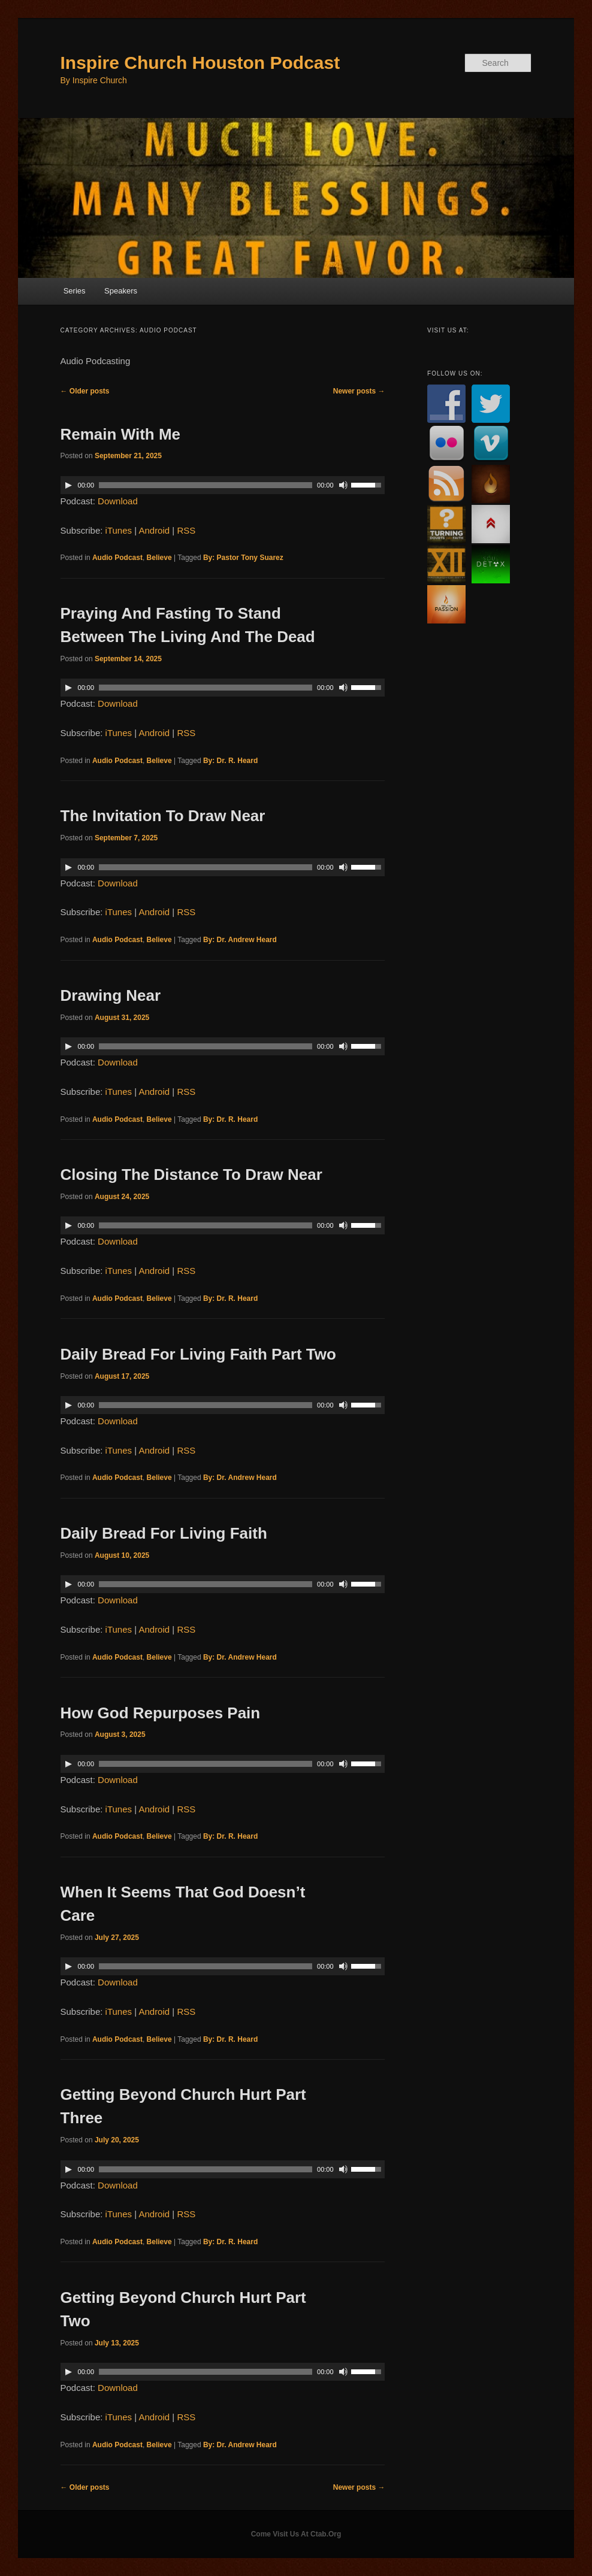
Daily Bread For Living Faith (164, 1533)
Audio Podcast (117, 557)
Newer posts (359, 391)
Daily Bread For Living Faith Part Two (198, 1354)
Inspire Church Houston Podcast (200, 62)
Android (154, 530)
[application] (223, 485)
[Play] (68, 485)
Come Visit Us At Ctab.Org (296, 2534)
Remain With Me (121, 434)
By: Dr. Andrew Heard (240, 940)
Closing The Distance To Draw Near (191, 1174)
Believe (159, 557)
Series (75, 290)
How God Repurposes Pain (161, 1713)
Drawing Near (111, 995)
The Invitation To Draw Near (163, 816)
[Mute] (343, 485)
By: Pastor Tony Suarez (243, 557)
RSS (186, 530)
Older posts (85, 391)
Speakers (120, 290)
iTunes (118, 530)
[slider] (205, 485)
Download (118, 501)
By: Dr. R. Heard (230, 760)
